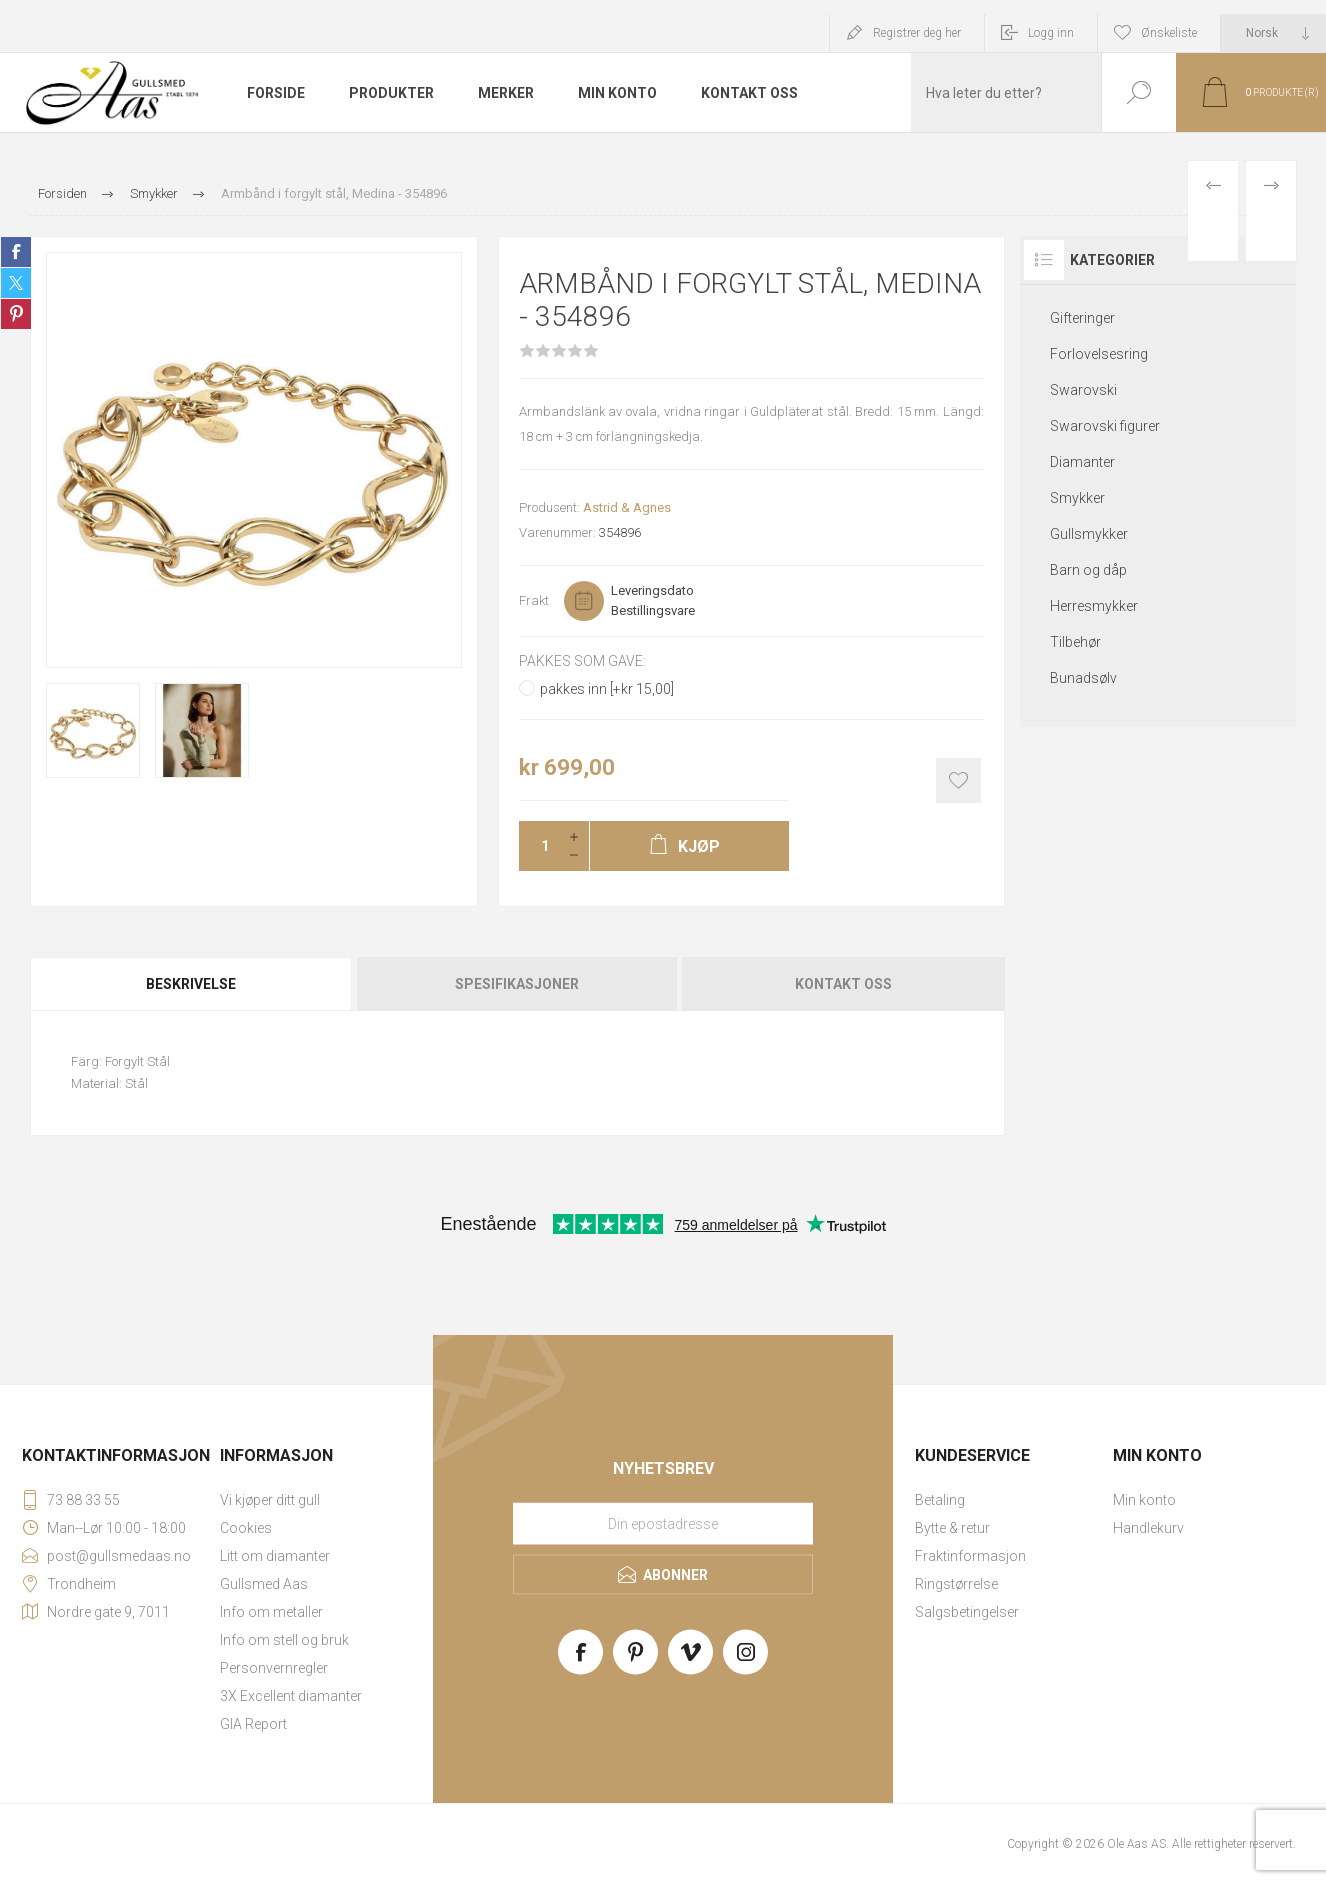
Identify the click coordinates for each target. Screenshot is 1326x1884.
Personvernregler (274, 1668)
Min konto (1144, 1500)
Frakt (534, 600)
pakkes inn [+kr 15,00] (607, 689)
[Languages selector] (1273, 33)
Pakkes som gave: (582, 661)
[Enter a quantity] (539, 846)
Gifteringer (1082, 318)
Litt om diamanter (275, 1556)
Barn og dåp (1088, 570)
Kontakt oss (843, 984)
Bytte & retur (952, 1528)
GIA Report (253, 1724)
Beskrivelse (191, 984)
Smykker (1077, 498)
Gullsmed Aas (264, 1584)
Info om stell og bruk (284, 1640)
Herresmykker (1094, 606)
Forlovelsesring (1099, 354)
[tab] (192, 984)
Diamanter (1082, 462)
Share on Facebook (16, 252)
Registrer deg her (917, 33)
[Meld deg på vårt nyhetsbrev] (663, 1524)
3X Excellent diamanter (291, 1696)
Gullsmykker (1089, 534)
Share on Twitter (16, 283)
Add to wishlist (958, 780)
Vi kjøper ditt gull (270, 1500)
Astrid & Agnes (627, 507)
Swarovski (1083, 390)
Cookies (246, 1528)
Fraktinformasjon (970, 1556)
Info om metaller (271, 1612)
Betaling (940, 1500)
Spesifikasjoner (517, 984)
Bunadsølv (1083, 678)
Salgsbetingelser (967, 1612)
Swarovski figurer (1105, 426)
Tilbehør (1075, 642)
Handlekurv (1148, 1528)
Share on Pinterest (16, 314)
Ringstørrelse (956, 1584)
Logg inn (1051, 33)
